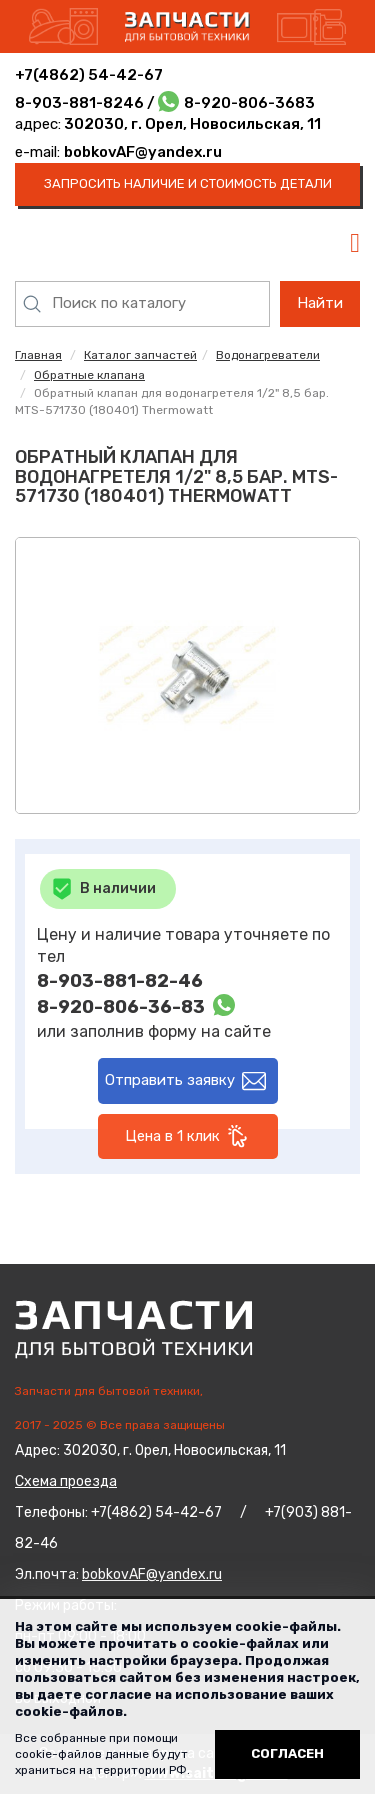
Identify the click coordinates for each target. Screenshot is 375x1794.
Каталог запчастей (140, 355)
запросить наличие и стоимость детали (188, 183)
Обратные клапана (89, 375)
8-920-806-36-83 (121, 1007)
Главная (38, 355)
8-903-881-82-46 (120, 981)
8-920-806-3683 (249, 103)
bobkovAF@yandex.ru (143, 152)
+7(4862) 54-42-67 (89, 75)
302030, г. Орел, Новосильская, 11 (191, 124)
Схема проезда (66, 1481)
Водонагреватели (268, 355)
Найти (320, 303)
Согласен (287, 1753)
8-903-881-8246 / (86, 103)
